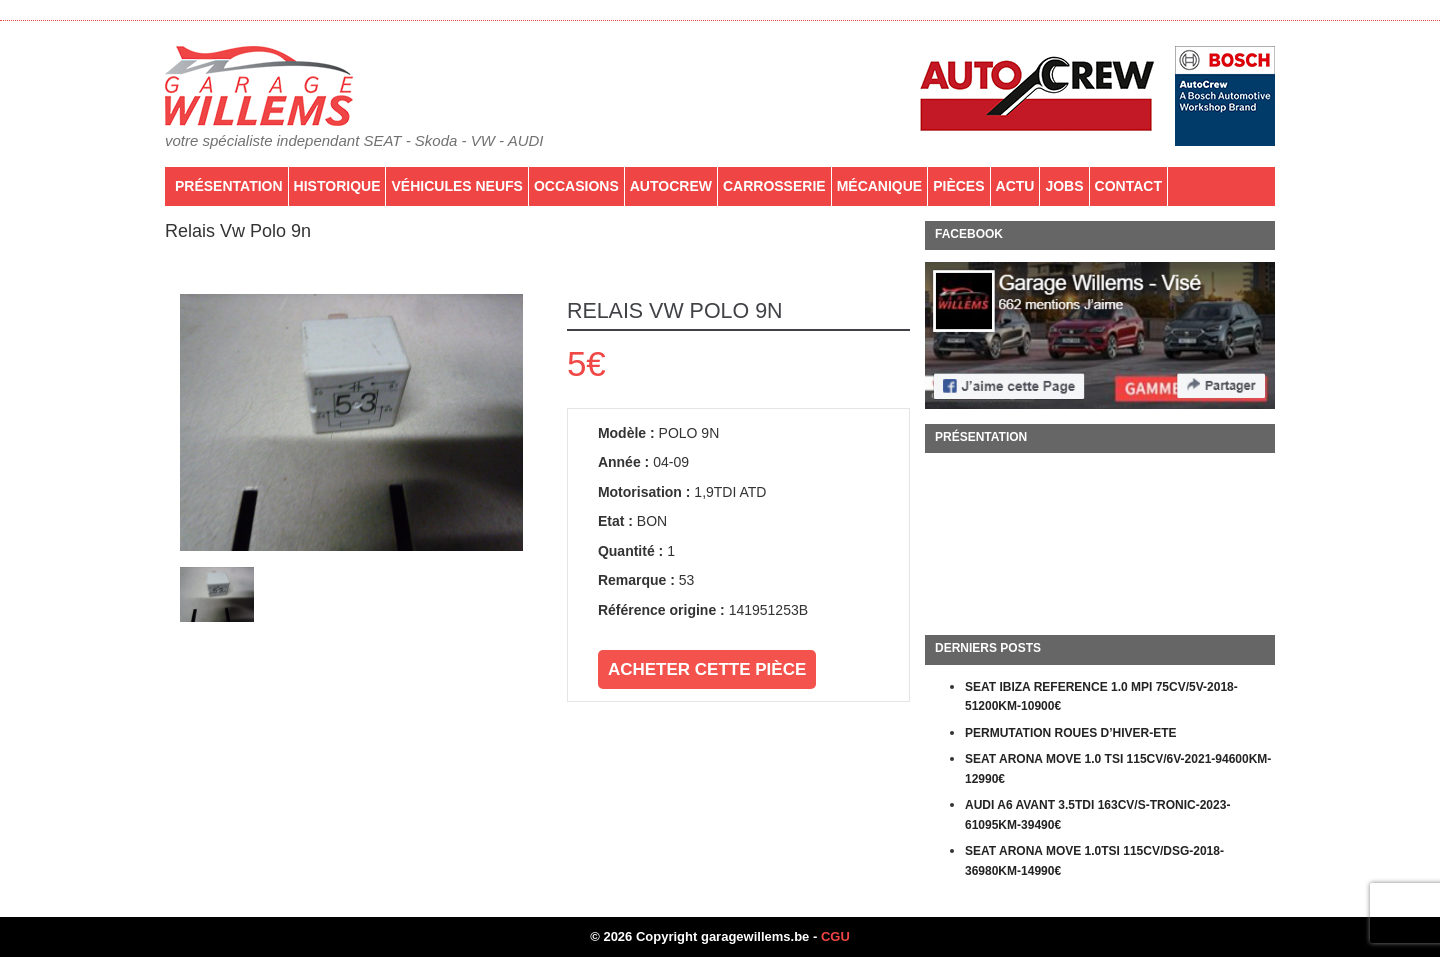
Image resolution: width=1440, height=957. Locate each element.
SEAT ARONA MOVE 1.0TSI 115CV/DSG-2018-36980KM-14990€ (1094, 861)
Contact (1128, 186)
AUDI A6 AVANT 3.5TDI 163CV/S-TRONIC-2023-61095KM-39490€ (1097, 815)
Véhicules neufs (456, 186)
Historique (337, 186)
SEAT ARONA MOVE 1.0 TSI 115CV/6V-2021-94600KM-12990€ (1118, 769)
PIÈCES (958, 186)
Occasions (576, 186)
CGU (835, 936)
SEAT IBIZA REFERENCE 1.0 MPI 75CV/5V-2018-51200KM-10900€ (1101, 697)
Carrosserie (774, 186)
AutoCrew (671, 186)
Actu (1015, 186)
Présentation (229, 186)
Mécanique (880, 186)
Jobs (1064, 186)
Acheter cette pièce (707, 669)
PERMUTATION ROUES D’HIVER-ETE (1071, 733)
